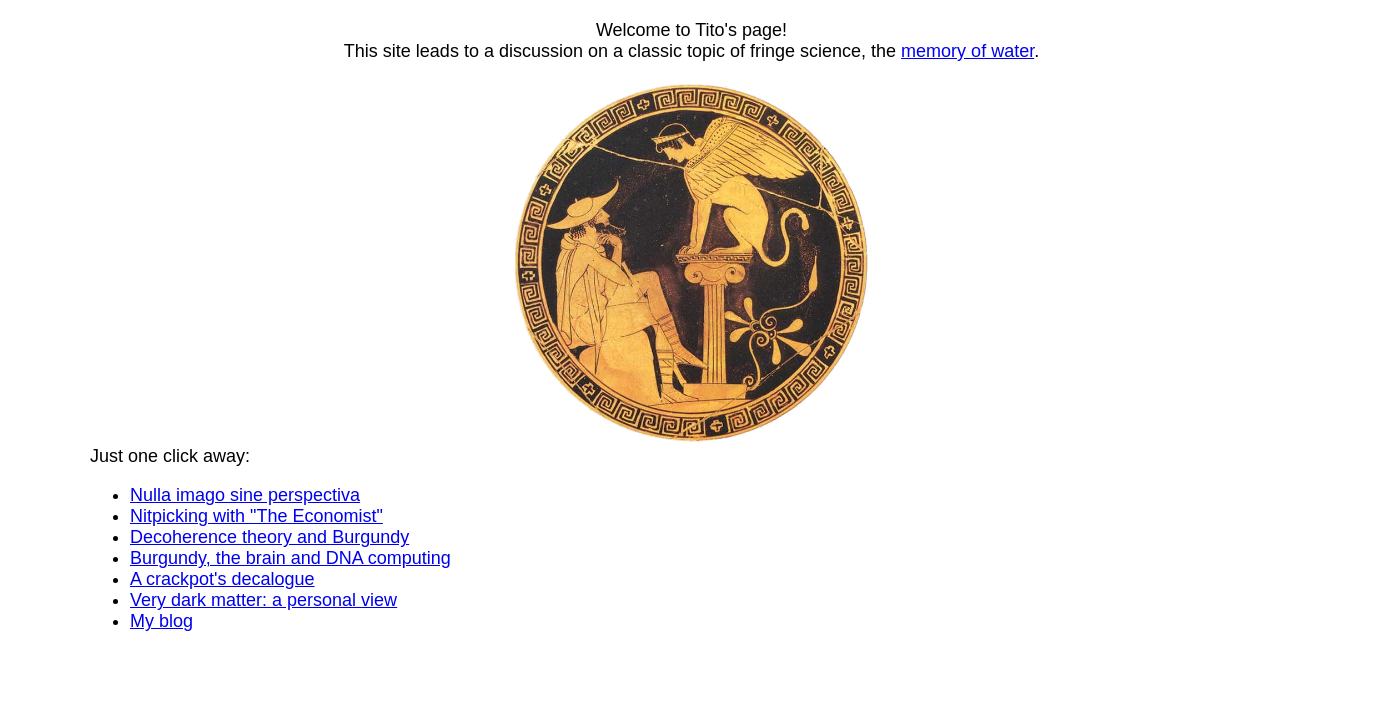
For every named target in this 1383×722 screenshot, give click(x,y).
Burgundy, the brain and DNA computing (290, 558)
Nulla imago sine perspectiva (245, 495)
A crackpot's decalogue (222, 579)
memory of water (967, 51)
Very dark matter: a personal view (263, 600)
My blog (161, 621)
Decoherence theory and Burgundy (269, 537)
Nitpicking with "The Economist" (256, 516)
